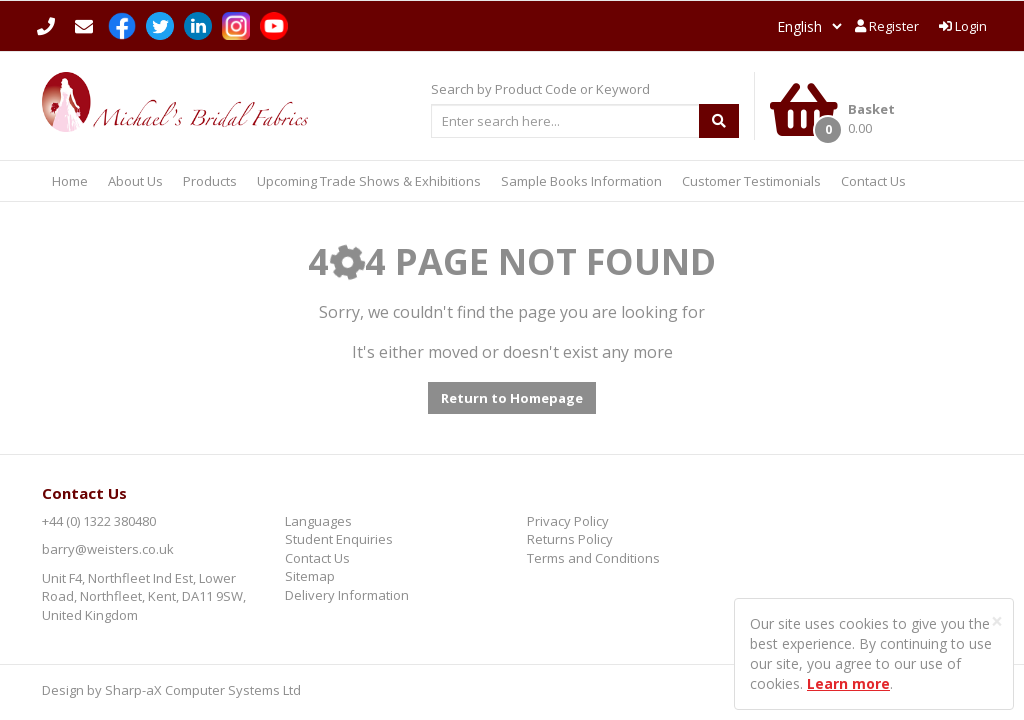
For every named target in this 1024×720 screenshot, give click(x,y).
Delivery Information (347, 595)
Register (887, 26)
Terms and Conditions (593, 558)
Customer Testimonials (751, 181)
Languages (318, 521)
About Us (135, 181)
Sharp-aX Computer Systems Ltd (203, 690)
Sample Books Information (581, 181)
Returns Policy (570, 539)
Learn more (848, 683)
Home (70, 181)
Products (210, 181)
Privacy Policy (568, 521)
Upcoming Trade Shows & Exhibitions (369, 181)
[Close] (997, 621)
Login (963, 26)
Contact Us (873, 181)
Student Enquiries (339, 539)
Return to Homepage (512, 398)
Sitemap (310, 576)
